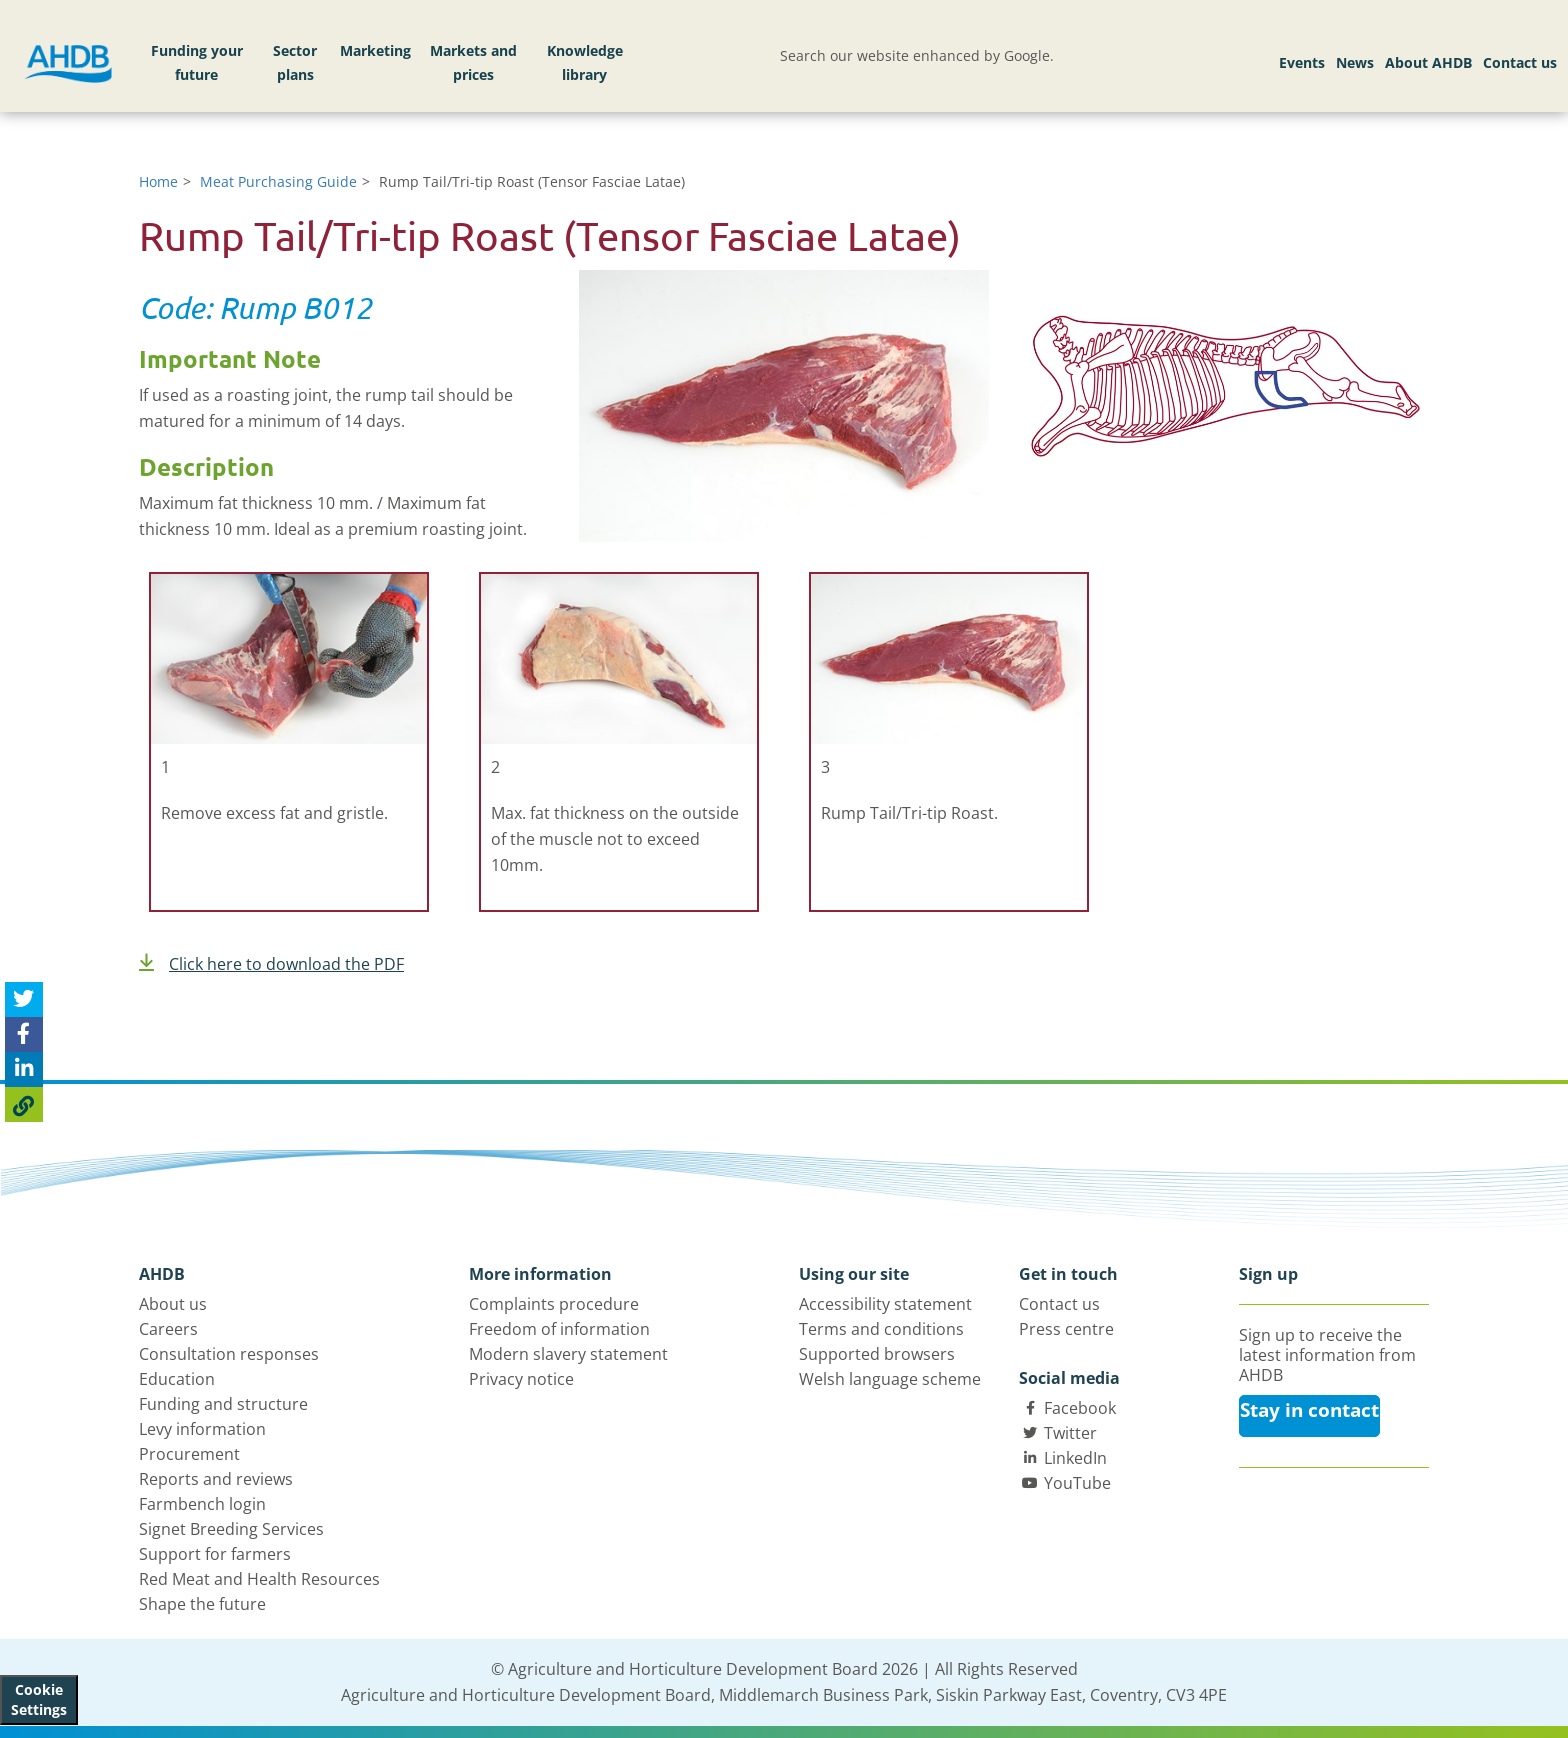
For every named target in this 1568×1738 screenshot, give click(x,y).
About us (173, 1304)
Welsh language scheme (890, 1379)
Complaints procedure (554, 1304)
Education (177, 1379)
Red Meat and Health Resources (259, 1579)
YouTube (1077, 1483)
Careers (168, 1329)
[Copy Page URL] (24, 1104)
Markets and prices (473, 62)
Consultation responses (229, 1354)
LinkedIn (1075, 1458)
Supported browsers (877, 1354)
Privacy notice (521, 1379)
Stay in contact (1309, 1410)
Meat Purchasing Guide (278, 181)
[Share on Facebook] (24, 1034)
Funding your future (197, 62)
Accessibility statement (885, 1304)
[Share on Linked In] (24, 1069)
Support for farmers (215, 1554)
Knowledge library (585, 62)
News (1355, 62)
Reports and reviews (216, 1479)
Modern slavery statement (568, 1354)
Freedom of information (559, 1329)
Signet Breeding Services (231, 1529)
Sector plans (295, 62)
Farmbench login (202, 1504)
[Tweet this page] (24, 999)
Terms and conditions (881, 1329)
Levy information (202, 1429)
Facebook (1080, 1408)
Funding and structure (223, 1404)
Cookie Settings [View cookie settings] (39, 1699)
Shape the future (202, 1604)
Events (1302, 62)
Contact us (1520, 62)
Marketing (375, 50)
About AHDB (1428, 62)
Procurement (189, 1454)
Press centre (1066, 1329)
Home (158, 181)
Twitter (1070, 1433)
